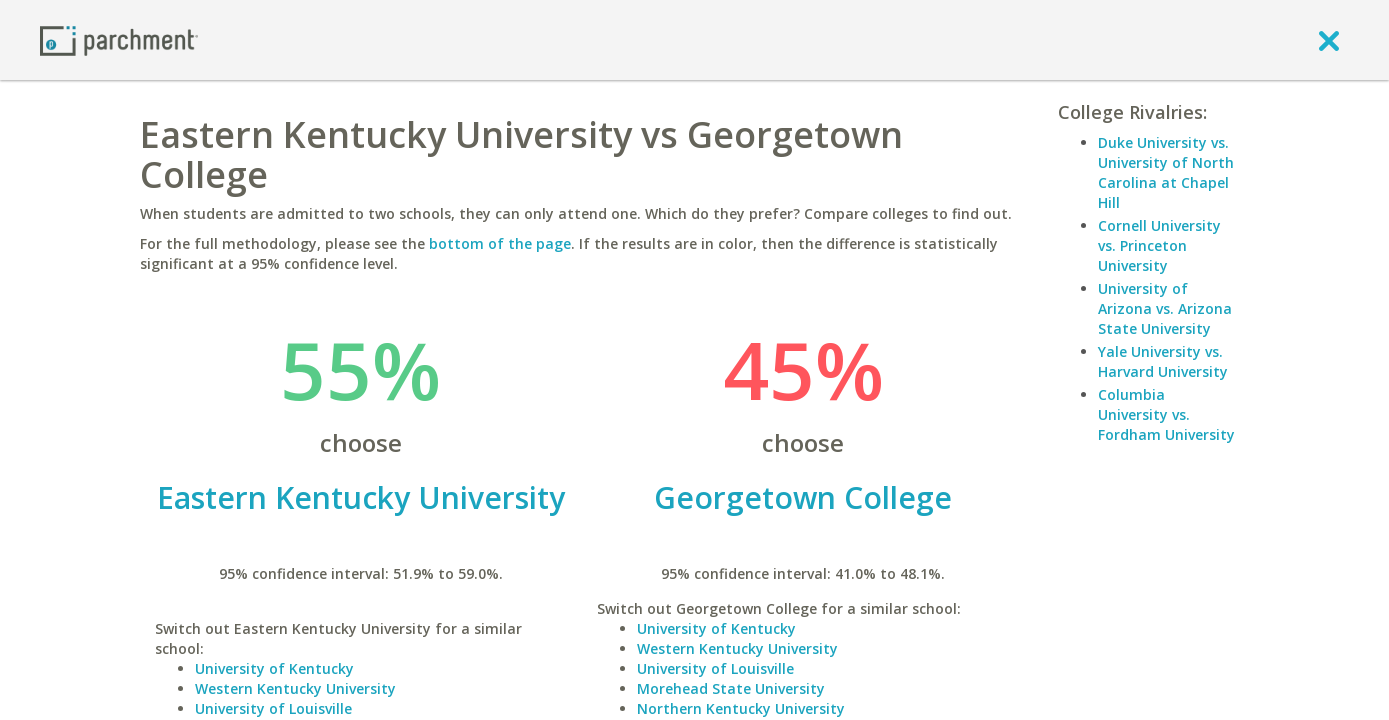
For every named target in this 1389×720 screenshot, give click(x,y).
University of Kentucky (274, 668)
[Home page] (119, 39)
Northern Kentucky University (741, 708)
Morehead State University (731, 688)
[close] (1329, 40)
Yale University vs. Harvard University (1163, 361)
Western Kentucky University (295, 688)
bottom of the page (500, 243)
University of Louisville (273, 708)
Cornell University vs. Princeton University (1159, 245)
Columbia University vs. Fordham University (1166, 414)
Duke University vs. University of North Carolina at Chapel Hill (1166, 172)
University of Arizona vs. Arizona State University (1165, 308)
